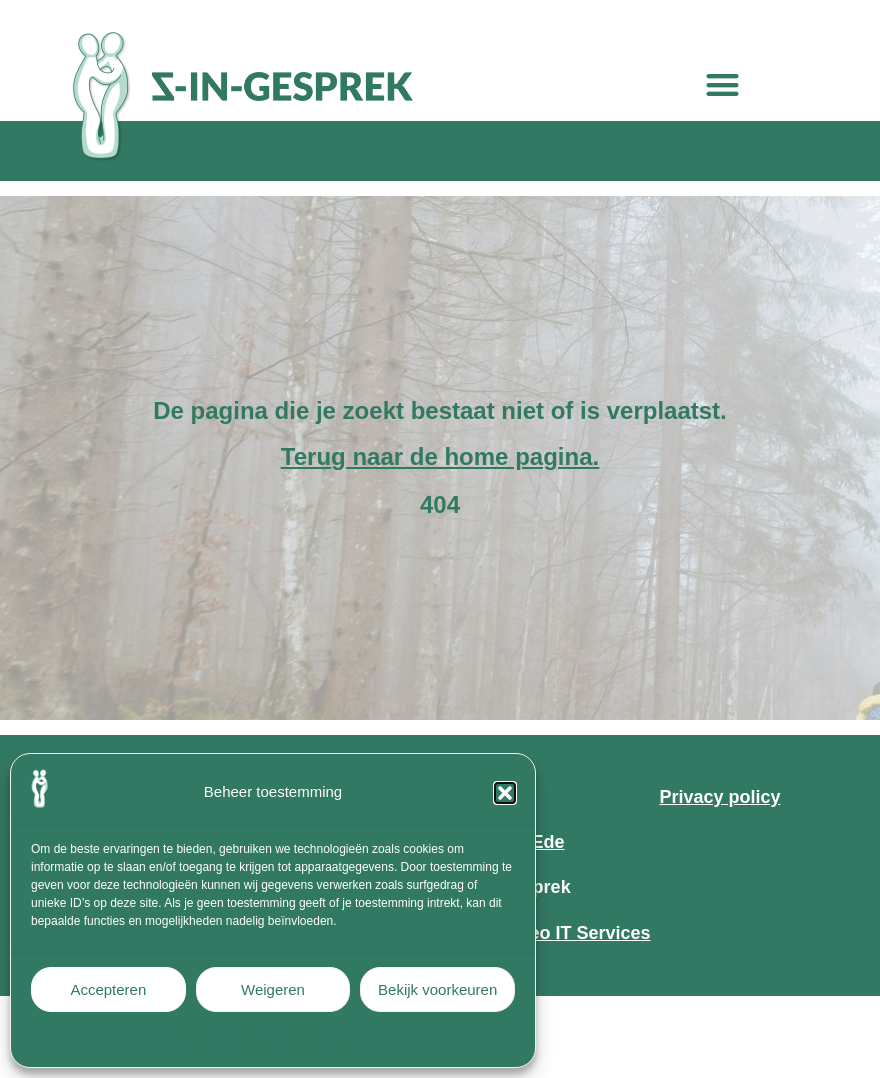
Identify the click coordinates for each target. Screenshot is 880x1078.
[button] (505, 793)
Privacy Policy (309, 1040)
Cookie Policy (225, 1040)
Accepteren (108, 989)
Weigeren (273, 989)
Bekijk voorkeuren (437, 989)
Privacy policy (719, 797)
